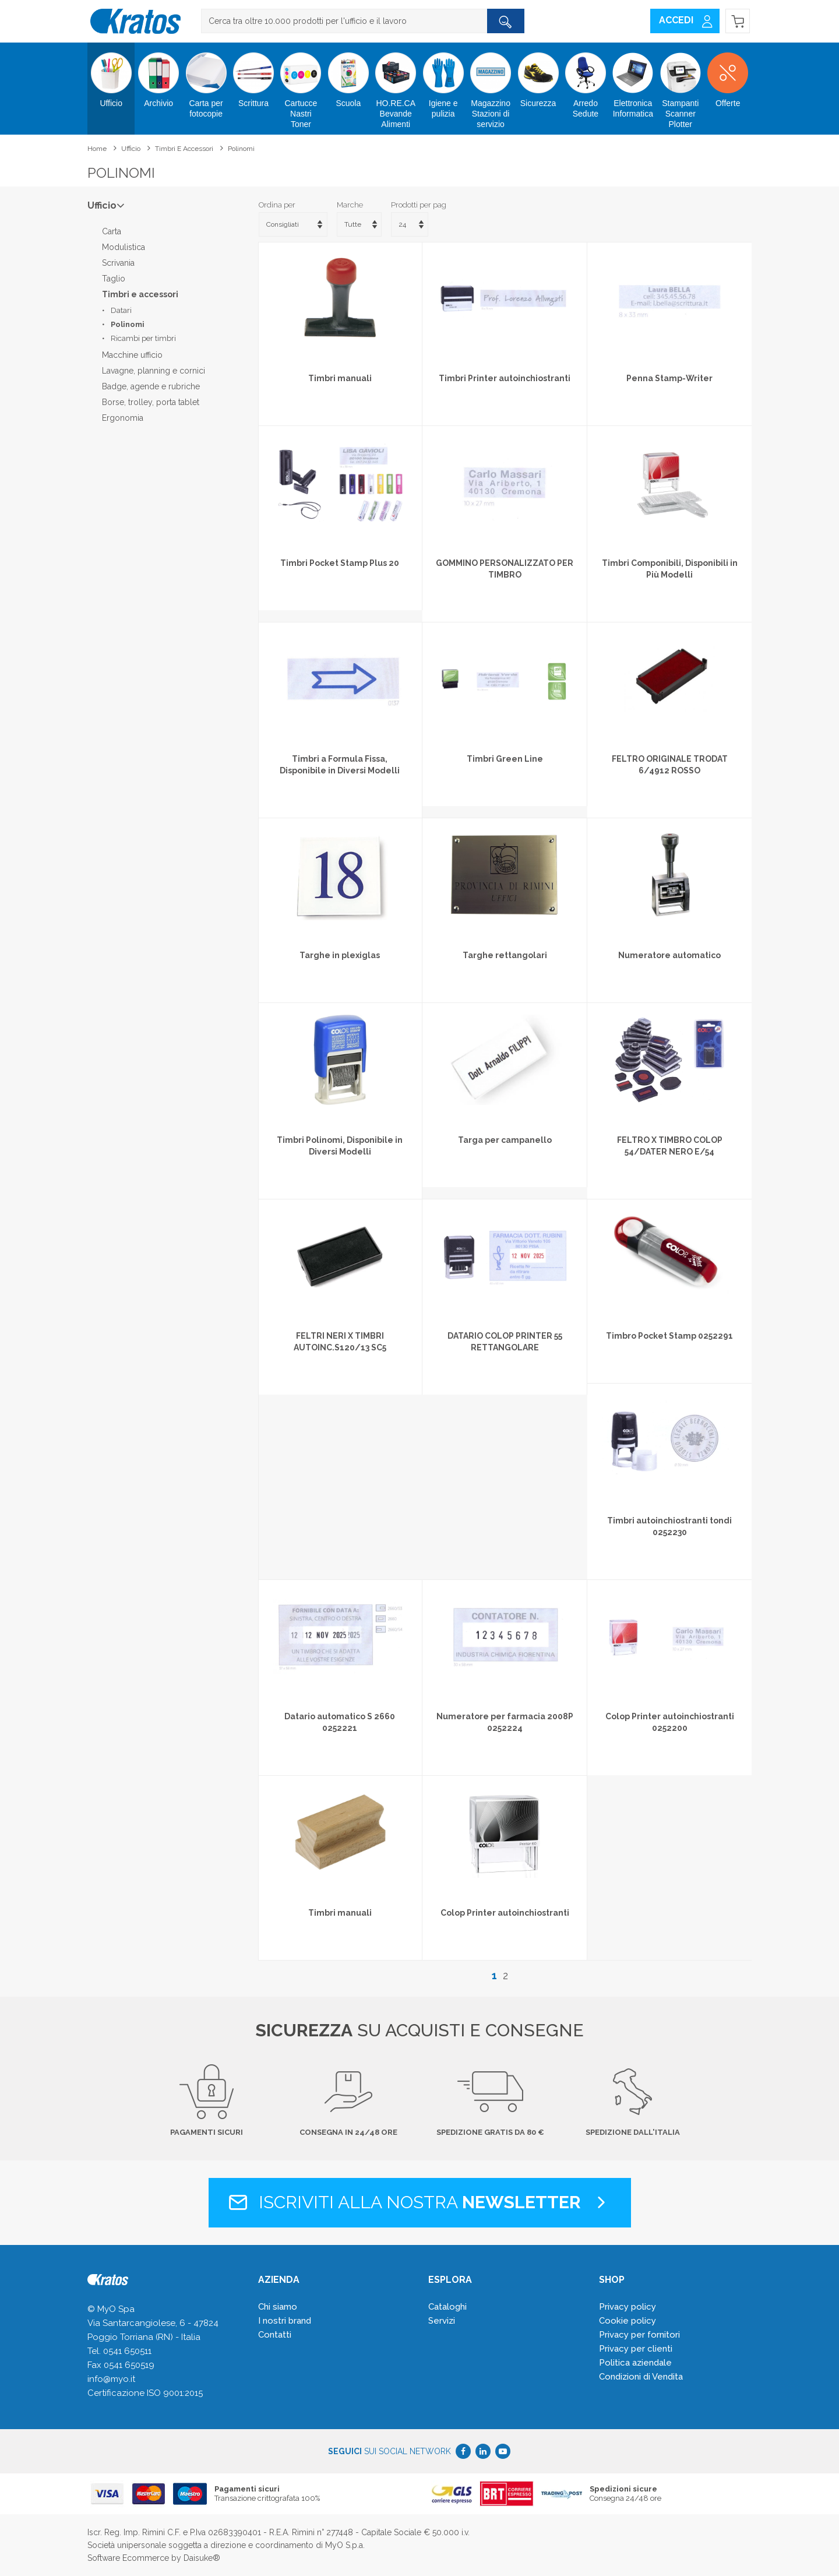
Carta (111, 231)
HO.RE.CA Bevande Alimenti (396, 86)
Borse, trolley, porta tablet (150, 402)
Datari (121, 310)
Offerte (727, 75)
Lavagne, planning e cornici (153, 370)
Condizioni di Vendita (641, 2376)
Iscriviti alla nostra (420, 2202)
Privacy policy (627, 2306)
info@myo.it (111, 2379)
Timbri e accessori (184, 149)
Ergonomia (122, 418)
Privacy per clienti (635, 2348)
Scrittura (253, 75)
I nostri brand (284, 2320)
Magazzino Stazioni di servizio (490, 86)
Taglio (113, 278)
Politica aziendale (635, 2362)
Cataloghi (447, 2306)
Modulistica (123, 247)
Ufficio (111, 75)
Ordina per (277, 204)
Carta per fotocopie (206, 80)
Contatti (274, 2334)
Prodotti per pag (418, 204)
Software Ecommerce (128, 2558)
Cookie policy (627, 2320)
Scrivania (118, 263)
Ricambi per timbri (143, 338)
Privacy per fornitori (639, 2334)
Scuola (348, 75)
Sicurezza (538, 75)
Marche (350, 204)
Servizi (441, 2320)
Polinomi (241, 149)
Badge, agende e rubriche (151, 386)
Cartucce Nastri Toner (301, 86)
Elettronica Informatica (633, 80)
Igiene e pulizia (443, 80)
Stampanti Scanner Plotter (680, 86)
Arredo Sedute (585, 80)
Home (97, 149)
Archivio (158, 75)
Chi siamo (277, 2306)
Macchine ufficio (132, 355)
